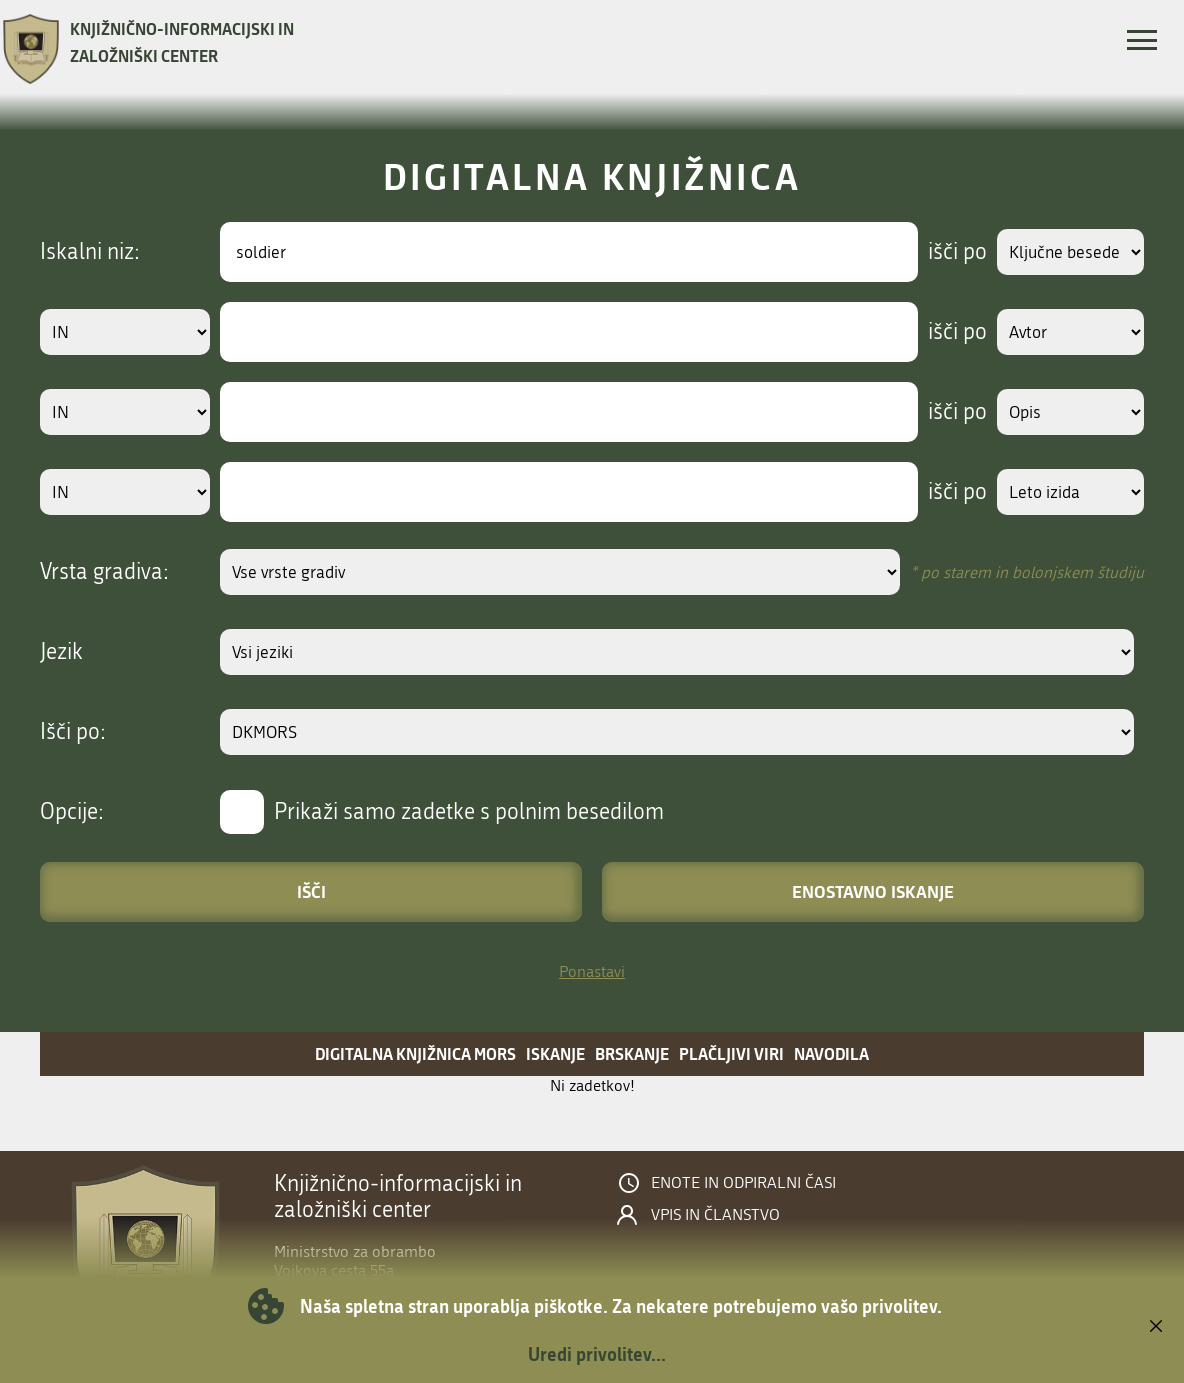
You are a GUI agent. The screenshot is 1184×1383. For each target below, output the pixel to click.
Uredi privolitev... (597, 1354)
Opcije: (72, 812)
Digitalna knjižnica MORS (415, 1053)
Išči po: (73, 732)
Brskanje (632, 1053)
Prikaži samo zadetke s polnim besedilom (469, 812)
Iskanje (555, 1053)
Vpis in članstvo (715, 1215)
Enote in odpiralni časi (743, 1183)
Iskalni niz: (90, 252)
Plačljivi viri (731, 1053)
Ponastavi (592, 971)
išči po (938, 252)
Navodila (831, 1053)
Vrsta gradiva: (104, 572)
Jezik (61, 652)
